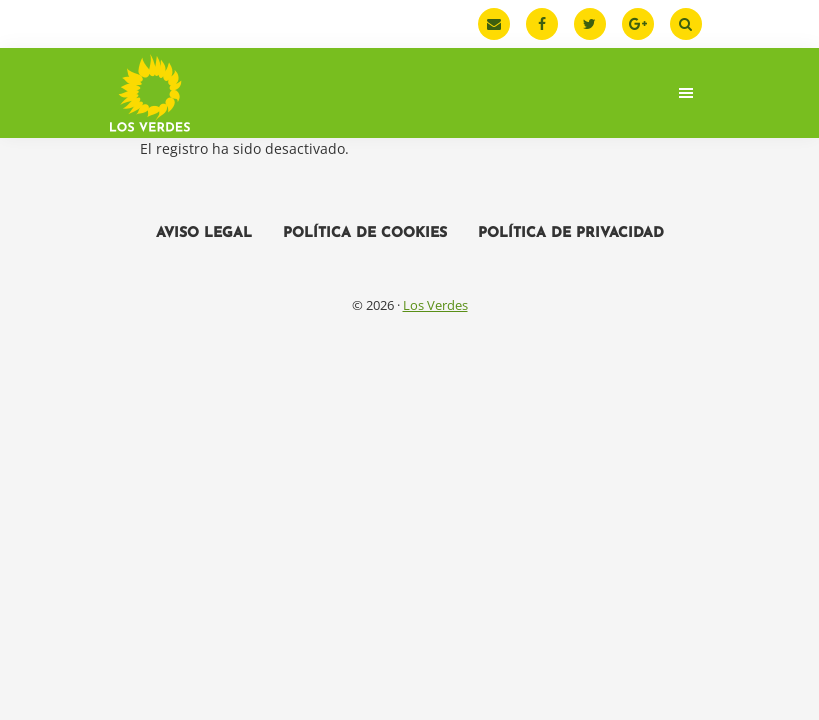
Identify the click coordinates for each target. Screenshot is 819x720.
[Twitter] (590, 24)
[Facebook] (542, 24)
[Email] (494, 24)
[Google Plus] (638, 24)
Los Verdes (435, 305)
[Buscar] (686, 24)
